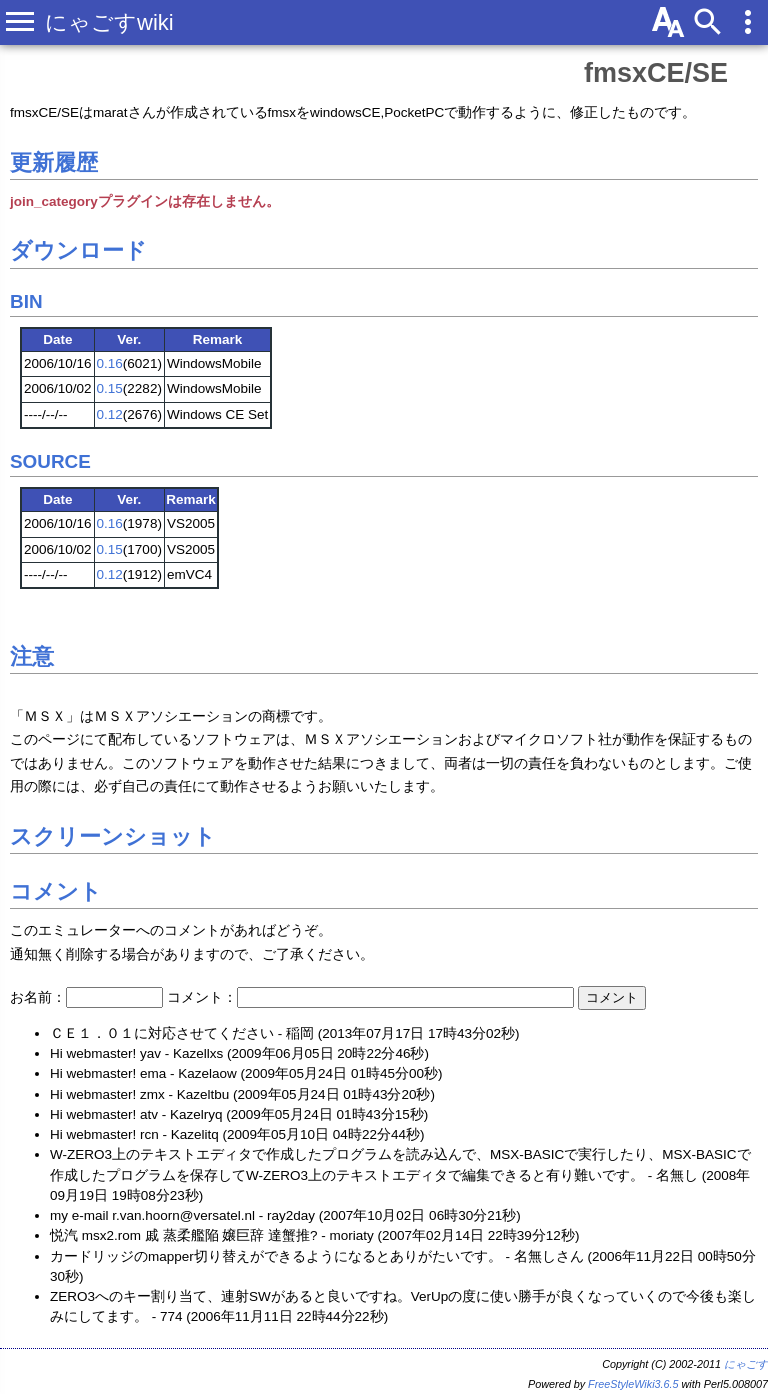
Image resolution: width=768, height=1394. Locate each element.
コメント (56, 891)
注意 (32, 656)
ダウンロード (78, 250)
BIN (26, 301)
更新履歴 (54, 162)
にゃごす (746, 1364)
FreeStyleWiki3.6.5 (633, 1384)
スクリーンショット (113, 836)
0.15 (110, 388)
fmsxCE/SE (656, 73)
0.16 (110, 363)
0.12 (110, 414)
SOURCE (50, 461)
